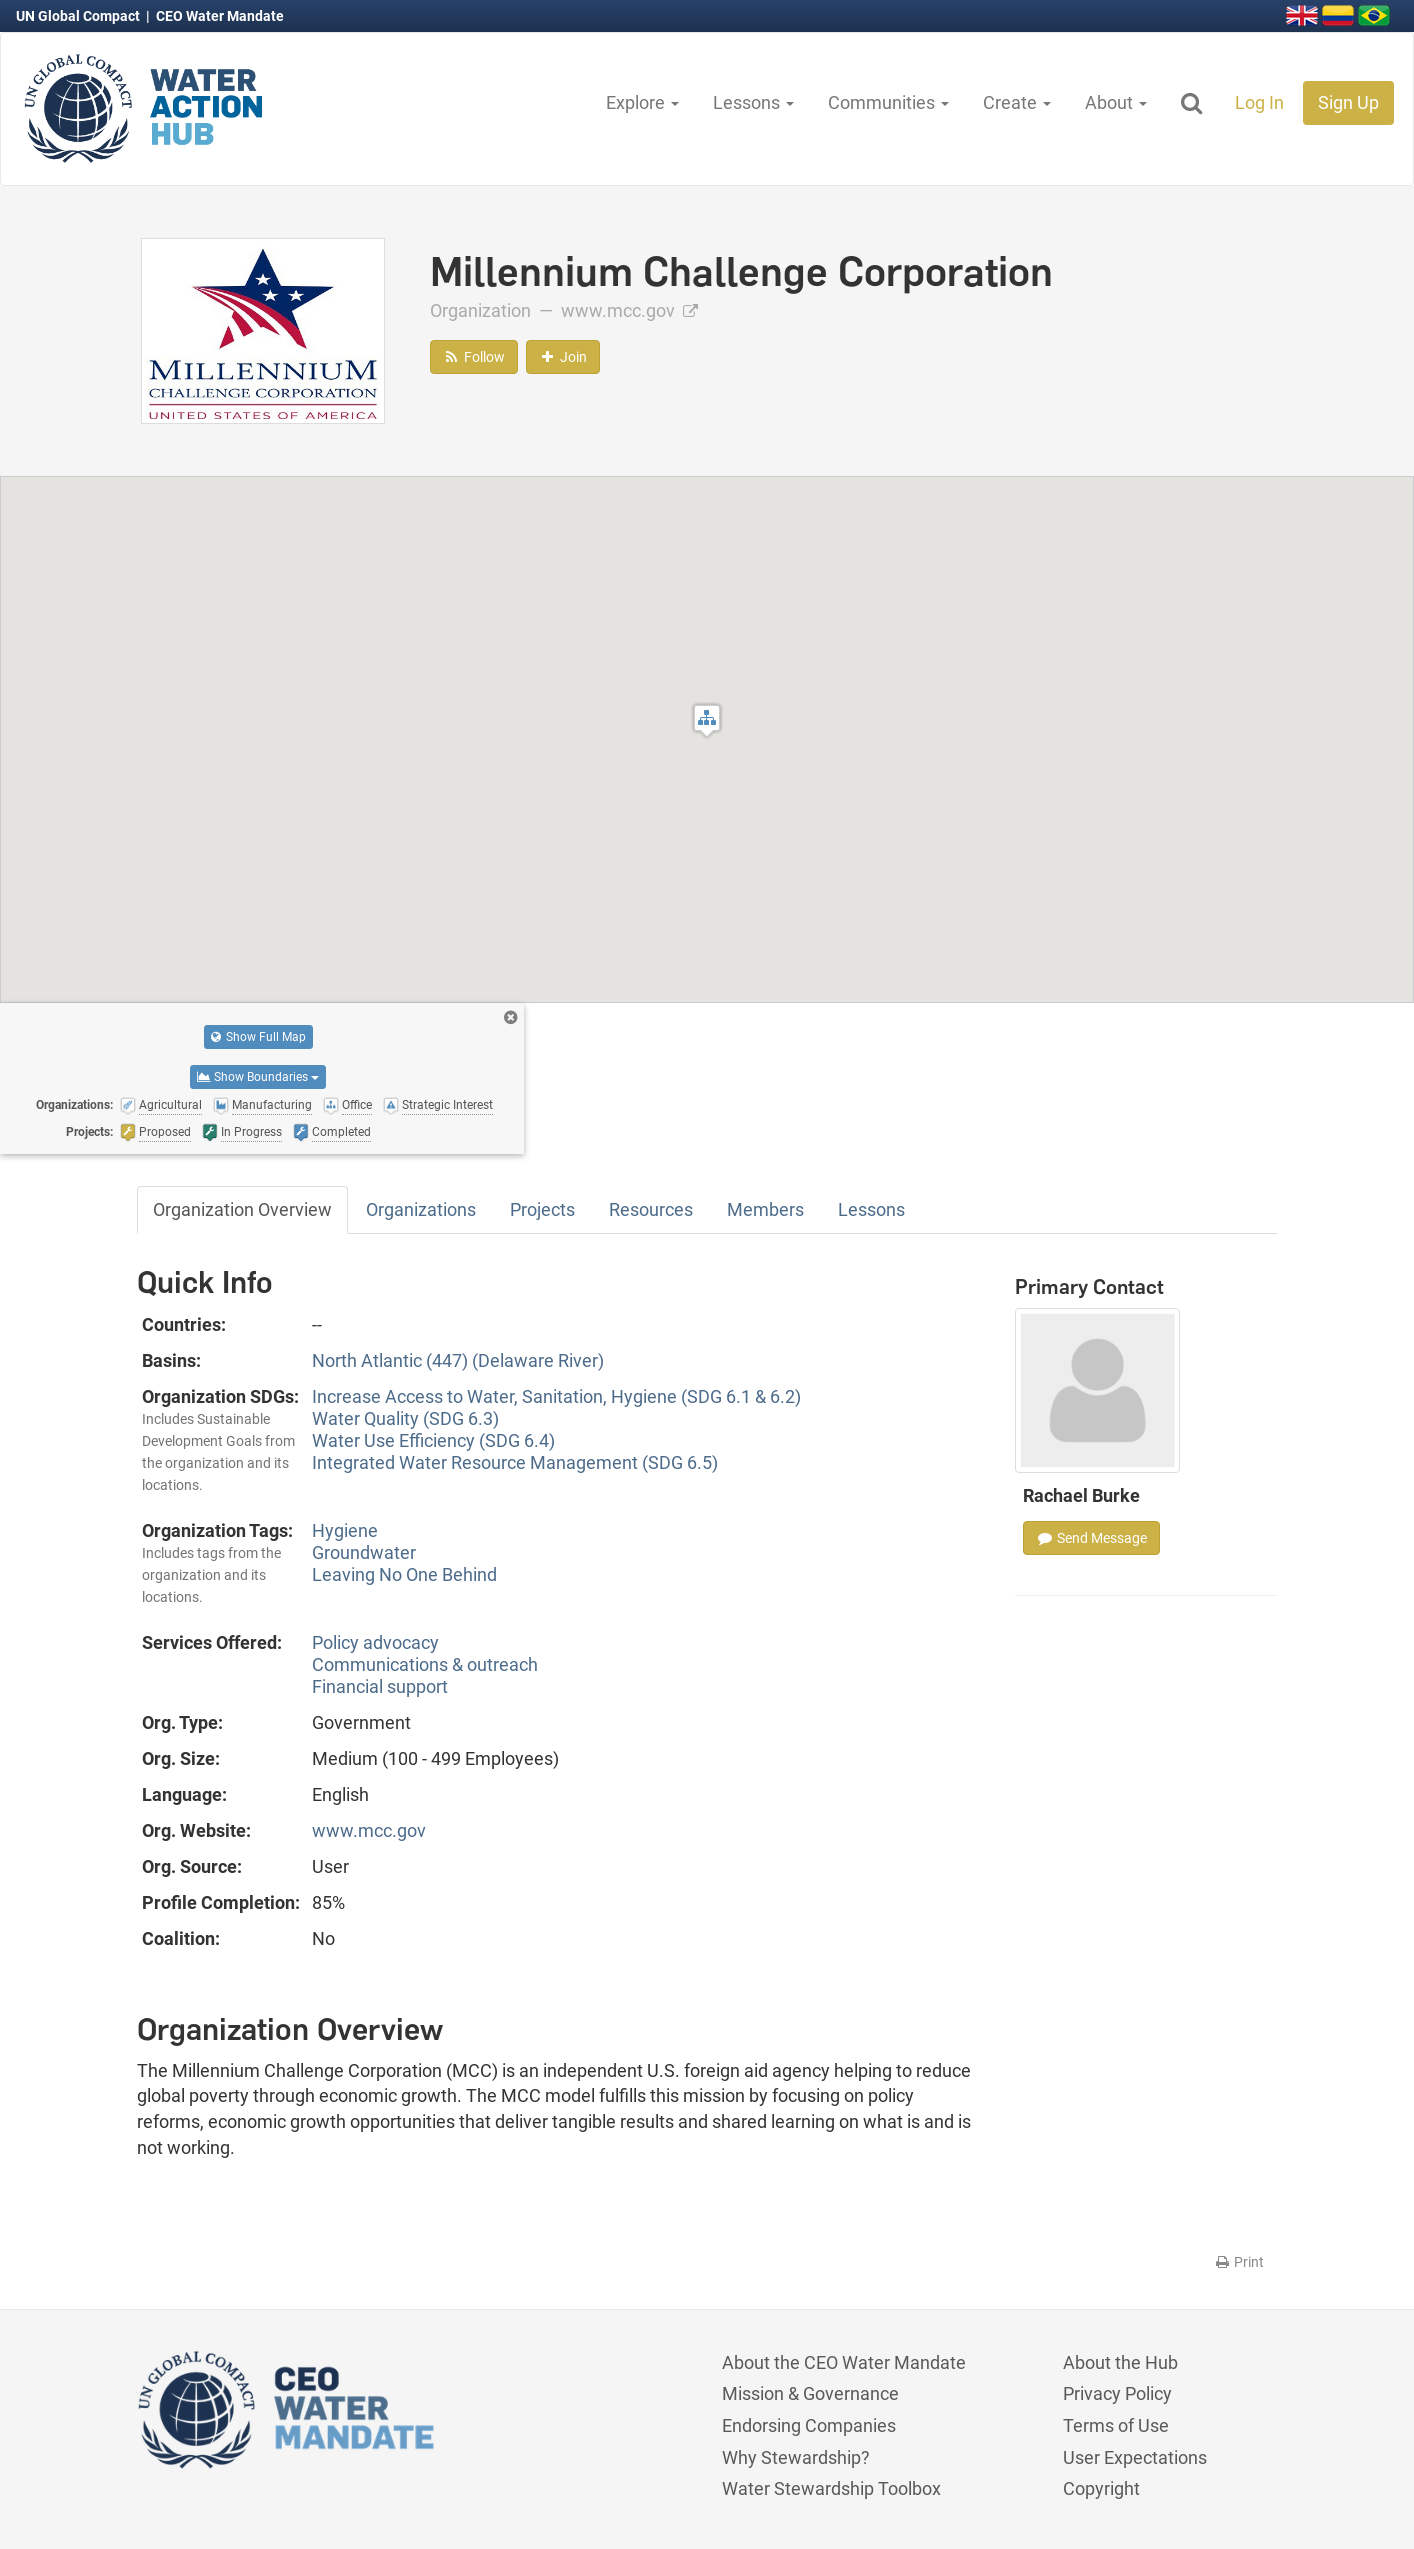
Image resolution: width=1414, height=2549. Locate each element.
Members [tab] (765, 1209)
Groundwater (364, 1552)
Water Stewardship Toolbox (831, 2488)
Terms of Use (1116, 2425)
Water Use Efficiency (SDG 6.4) (433, 1440)
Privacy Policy (1117, 2393)
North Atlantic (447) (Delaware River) (458, 1360)
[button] (707, 720)
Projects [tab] (542, 1209)
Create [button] (1017, 102)
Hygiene (345, 1530)
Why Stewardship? (796, 2457)
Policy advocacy (375, 1642)
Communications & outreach (425, 1664)
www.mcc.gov (629, 310)
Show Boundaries (258, 1077)
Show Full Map (258, 1037)
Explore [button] (642, 102)
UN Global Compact (79, 16)
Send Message (1091, 1538)
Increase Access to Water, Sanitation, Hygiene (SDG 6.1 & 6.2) (556, 1396)
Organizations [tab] (421, 1209)
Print (1238, 2262)
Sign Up (1348, 102)
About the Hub (1120, 2362)
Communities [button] (888, 102)
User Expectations (1135, 2457)
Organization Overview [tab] (242, 1209)
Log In (1259, 102)
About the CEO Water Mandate (844, 2362)
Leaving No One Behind (404, 1574)
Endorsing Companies (809, 2425)
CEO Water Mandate (220, 16)
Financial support (380, 1686)
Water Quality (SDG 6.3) (405, 1418)
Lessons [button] (753, 102)
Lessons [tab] (871, 1209)
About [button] (1116, 102)
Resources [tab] (651, 1209)
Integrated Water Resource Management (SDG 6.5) (515, 1462)
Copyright (1101, 2488)
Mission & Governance (810, 2393)
